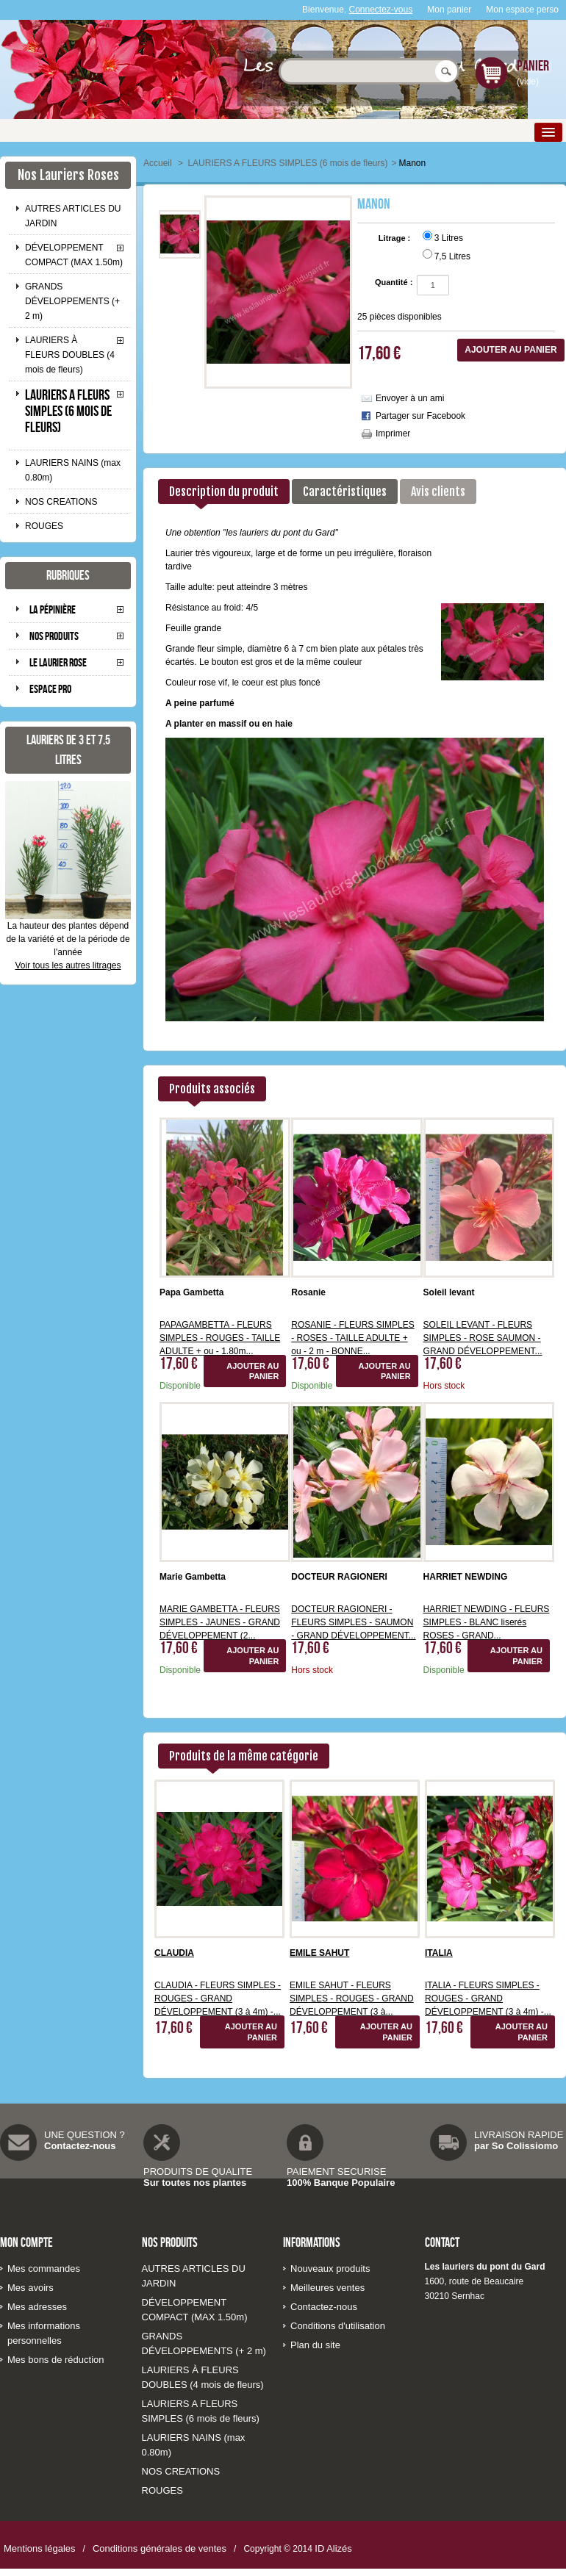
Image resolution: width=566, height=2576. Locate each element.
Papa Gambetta (191, 1292)
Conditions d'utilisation (337, 2325)
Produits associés (212, 1089)
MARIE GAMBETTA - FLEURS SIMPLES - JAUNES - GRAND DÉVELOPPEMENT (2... (220, 1622)
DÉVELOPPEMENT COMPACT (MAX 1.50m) (74, 254)
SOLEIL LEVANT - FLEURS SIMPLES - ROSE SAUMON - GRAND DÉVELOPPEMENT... (482, 1338)
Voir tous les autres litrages (68, 965)
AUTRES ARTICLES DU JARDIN (73, 216)
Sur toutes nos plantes (194, 2182)
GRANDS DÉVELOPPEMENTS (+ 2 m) (72, 301)
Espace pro (50, 689)
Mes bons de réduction (55, 2359)
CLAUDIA (174, 1953)
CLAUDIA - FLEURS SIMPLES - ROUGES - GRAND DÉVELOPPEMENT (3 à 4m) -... (217, 1998)
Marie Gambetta (193, 1577)
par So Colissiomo (516, 2145)
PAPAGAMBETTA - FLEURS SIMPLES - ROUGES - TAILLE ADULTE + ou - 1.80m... (220, 1338)
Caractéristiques (345, 491)
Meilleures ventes (327, 2287)
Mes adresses (37, 2306)
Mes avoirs (30, 2287)
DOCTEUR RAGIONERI (339, 1577)
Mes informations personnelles (43, 2333)
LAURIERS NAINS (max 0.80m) (73, 470)
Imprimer (393, 433)
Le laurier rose (58, 662)
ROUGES (44, 526)
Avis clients (438, 491)
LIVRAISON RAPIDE (518, 2134)
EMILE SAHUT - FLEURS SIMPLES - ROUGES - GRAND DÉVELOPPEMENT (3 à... (352, 1998)
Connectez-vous (381, 9)
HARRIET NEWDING (465, 1577)
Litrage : (395, 238)
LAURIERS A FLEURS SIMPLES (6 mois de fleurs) (68, 410)
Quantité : (393, 282)
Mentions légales (40, 2548)
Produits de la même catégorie (243, 1756)
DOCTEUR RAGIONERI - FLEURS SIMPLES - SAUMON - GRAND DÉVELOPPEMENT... (353, 1622)
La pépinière (52, 609)
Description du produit (224, 491)
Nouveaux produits (330, 2268)
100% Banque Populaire (341, 2182)
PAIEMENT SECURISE (336, 2171)
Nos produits (54, 636)
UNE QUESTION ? (84, 2134)
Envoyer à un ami (410, 398)
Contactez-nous (80, 2145)
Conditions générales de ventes (159, 2548)
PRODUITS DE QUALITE (197, 2171)
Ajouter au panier (252, 1371)
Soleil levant (449, 1292)
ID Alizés (333, 2548)
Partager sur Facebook (420, 416)
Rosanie (308, 1292)
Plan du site (315, 2344)
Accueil (157, 163)
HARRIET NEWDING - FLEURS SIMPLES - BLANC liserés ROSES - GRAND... (486, 1622)
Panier (533, 65)
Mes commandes (43, 2268)
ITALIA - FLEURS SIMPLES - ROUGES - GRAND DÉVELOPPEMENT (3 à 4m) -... (488, 1998)
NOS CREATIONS (61, 502)
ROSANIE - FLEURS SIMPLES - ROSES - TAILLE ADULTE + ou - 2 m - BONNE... (352, 1338)
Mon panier (449, 9)
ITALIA (439, 1953)
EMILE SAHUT (319, 1953)
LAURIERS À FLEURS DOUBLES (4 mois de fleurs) (70, 355)
